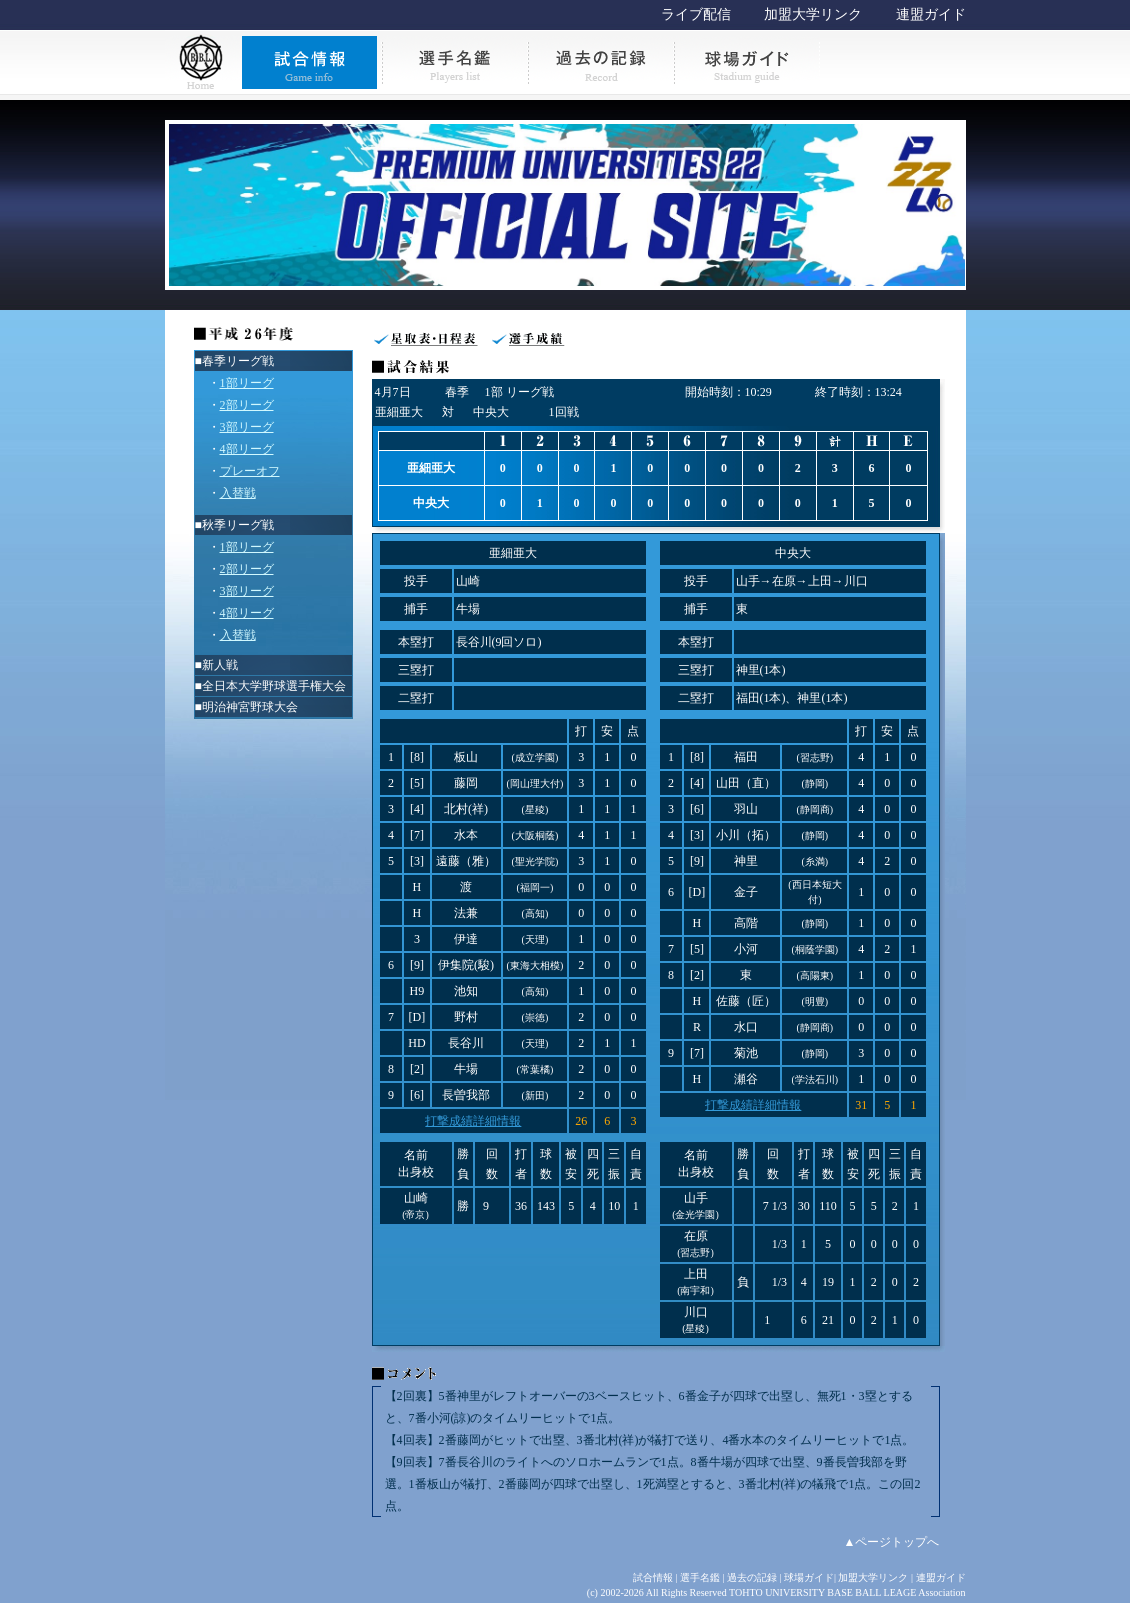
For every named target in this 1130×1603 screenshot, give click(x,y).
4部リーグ (247, 449)
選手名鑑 (700, 1577)
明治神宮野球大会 (250, 707)
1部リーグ (247, 383)
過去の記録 (752, 1577)
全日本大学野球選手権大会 (274, 686)
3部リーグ (247, 427)
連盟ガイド (931, 14)
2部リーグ (247, 405)
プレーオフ (250, 471)
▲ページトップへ (892, 1542)
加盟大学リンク (813, 14)
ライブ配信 (696, 14)
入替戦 (238, 493)
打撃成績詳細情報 (473, 1121)
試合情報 (653, 1577)
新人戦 (220, 665)
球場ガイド (809, 1577)
